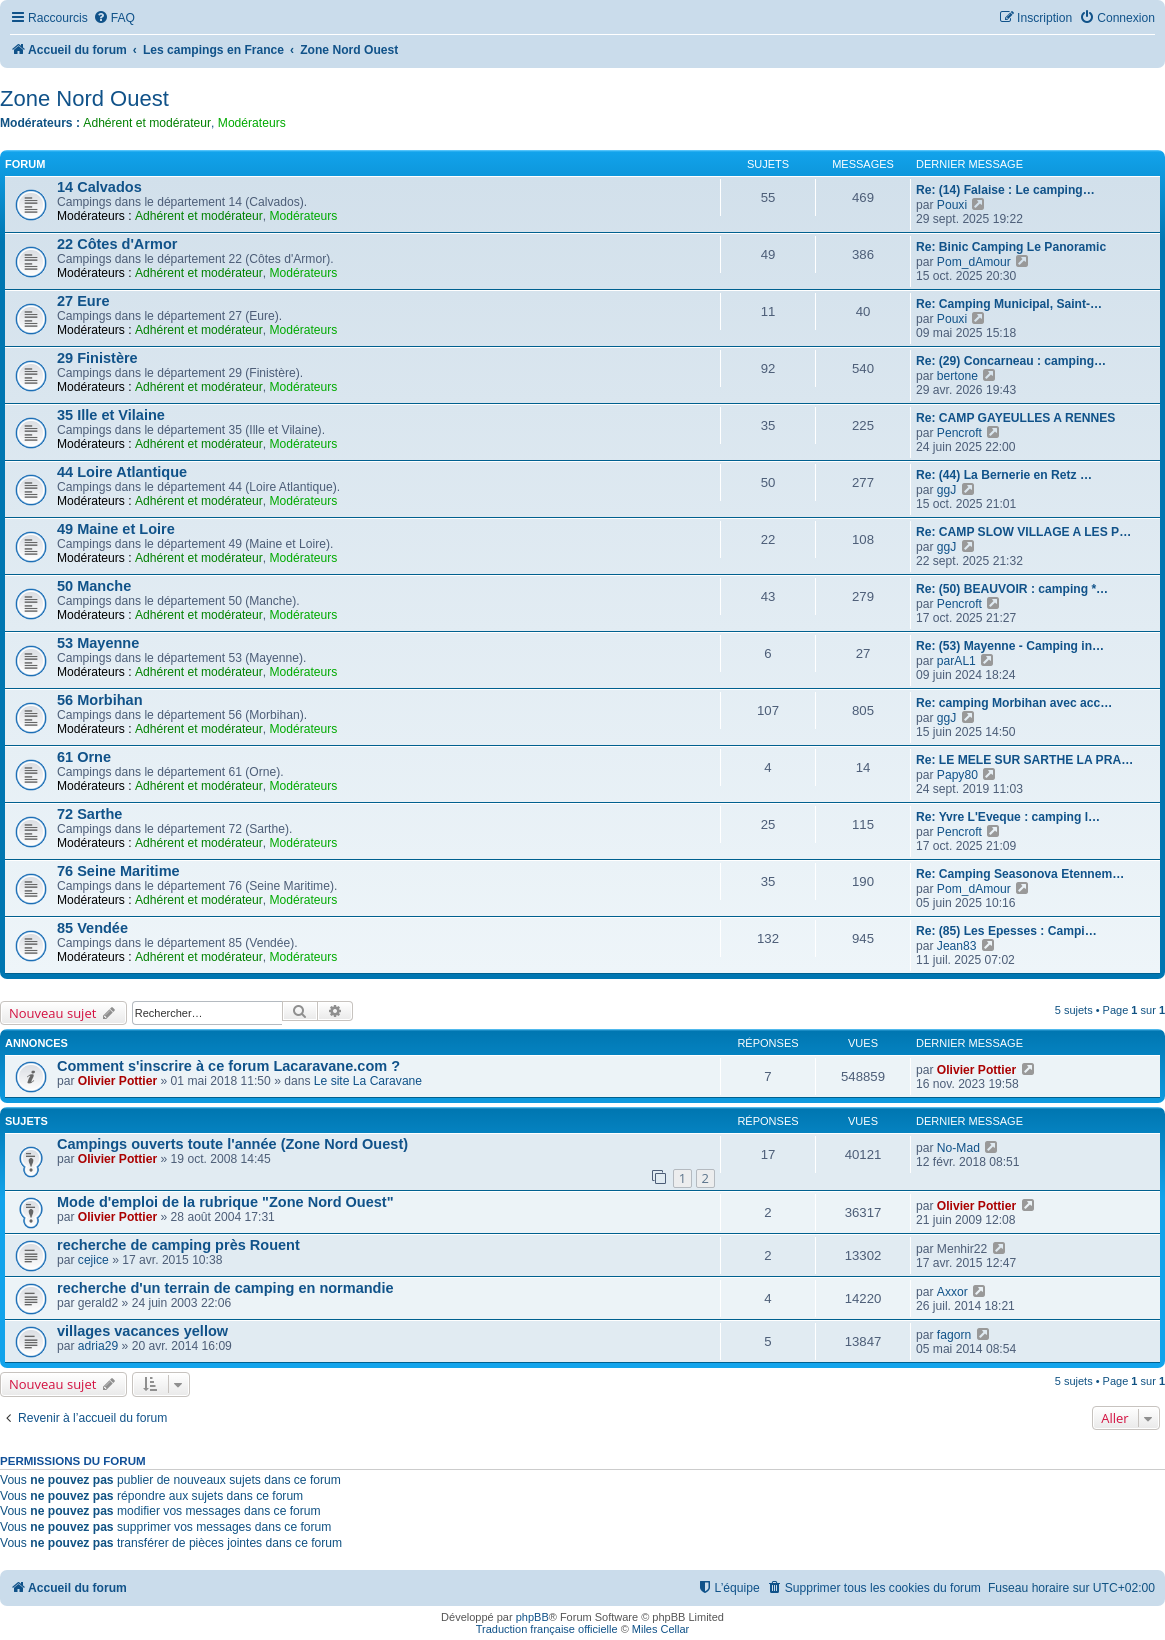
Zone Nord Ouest (84, 98)
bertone (957, 376)
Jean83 (957, 946)
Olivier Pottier (117, 1081)
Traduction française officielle (547, 1629)
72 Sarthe (89, 814)
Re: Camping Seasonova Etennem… (1020, 874)
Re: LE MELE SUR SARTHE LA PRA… (1024, 760)
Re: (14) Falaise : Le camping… (1005, 190)
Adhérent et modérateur (147, 123)
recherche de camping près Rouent (178, 1245)
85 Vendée (92, 928)
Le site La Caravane (368, 1081)
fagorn (954, 1335)
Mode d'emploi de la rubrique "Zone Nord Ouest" (225, 1202)
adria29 (98, 1346)
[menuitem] (114, 18)
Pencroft (959, 433)
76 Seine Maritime (118, 871)
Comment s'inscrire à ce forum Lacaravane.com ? (228, 1066)
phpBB (532, 1617)
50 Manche (94, 586)
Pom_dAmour (974, 262)
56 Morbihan (100, 700)
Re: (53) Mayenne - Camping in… (1010, 646)
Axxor (952, 1292)
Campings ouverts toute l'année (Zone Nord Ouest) (232, 1144)
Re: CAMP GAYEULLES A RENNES (1015, 418)
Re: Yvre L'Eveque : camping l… (1008, 817)
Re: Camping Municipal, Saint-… (1009, 304)
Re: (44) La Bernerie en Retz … (1004, 475)
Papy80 (957, 775)
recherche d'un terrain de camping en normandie (225, 1288)
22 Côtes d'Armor (117, 244)
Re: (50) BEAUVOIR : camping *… (1012, 589)
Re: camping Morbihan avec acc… (1014, 703)
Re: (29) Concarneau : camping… (1011, 361)
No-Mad (958, 1148)
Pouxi (952, 205)
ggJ (947, 490)
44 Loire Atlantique (122, 472)
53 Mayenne (98, 643)
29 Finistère (97, 358)
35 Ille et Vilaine (111, 415)
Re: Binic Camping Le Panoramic (1011, 247)
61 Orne (84, 757)
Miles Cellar (660, 1629)
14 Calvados (99, 187)
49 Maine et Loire (116, 529)
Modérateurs (252, 123)
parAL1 (956, 661)
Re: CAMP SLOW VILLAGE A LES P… (1023, 532)
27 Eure (83, 301)
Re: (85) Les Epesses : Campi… (1006, 931)
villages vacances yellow (142, 1331)
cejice (93, 1260)
